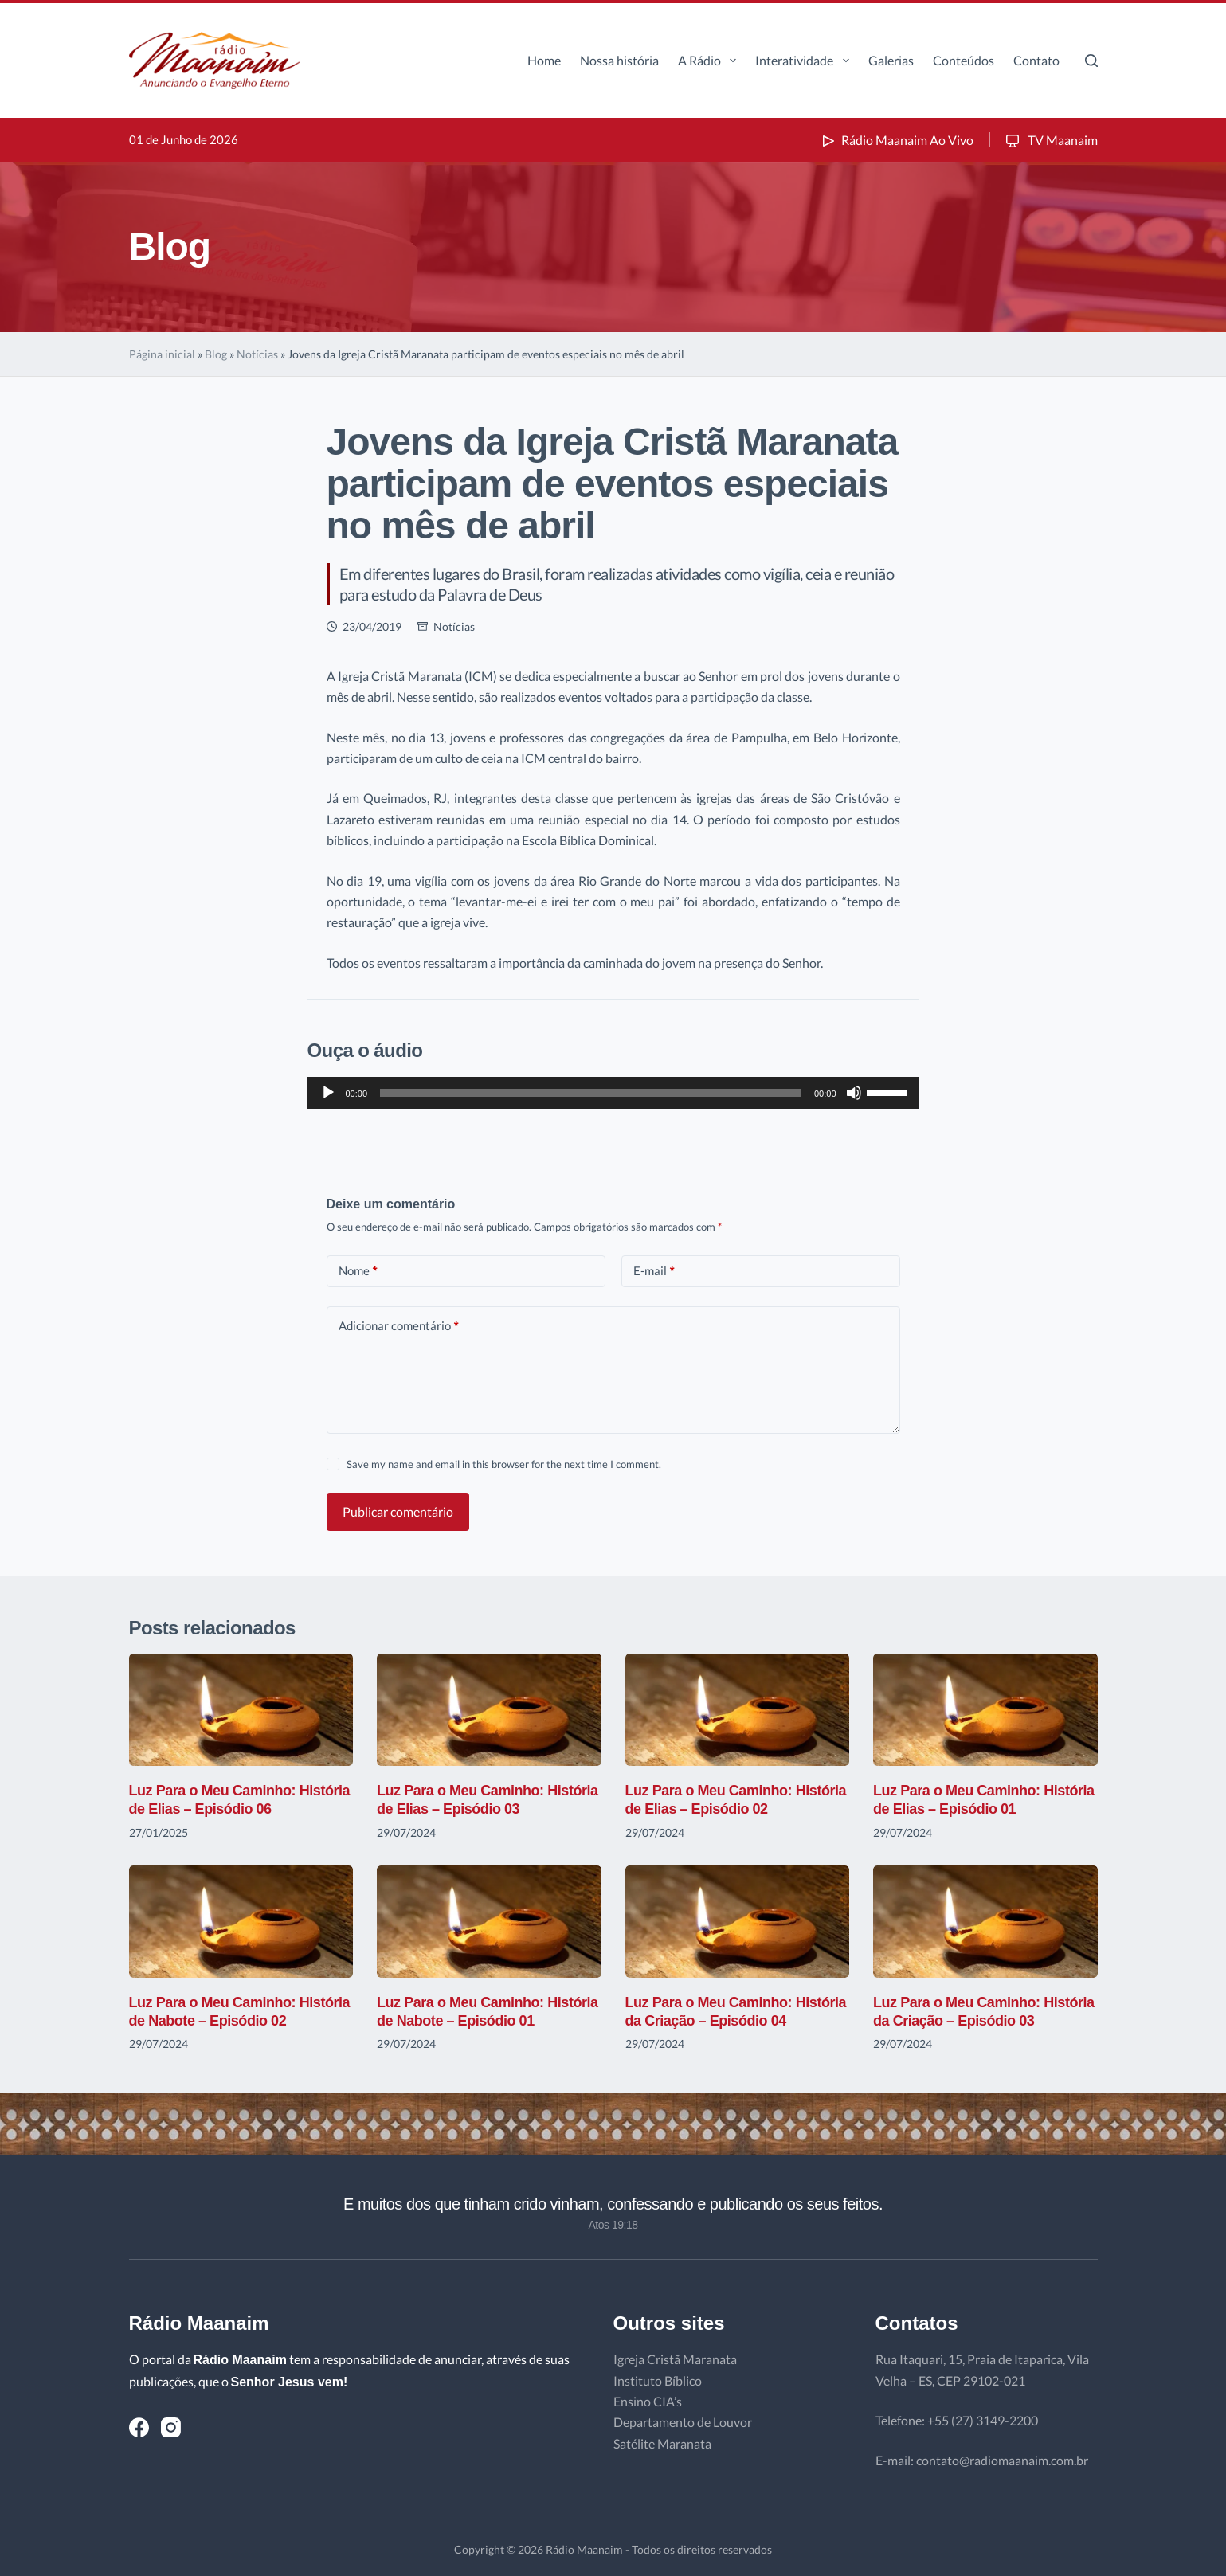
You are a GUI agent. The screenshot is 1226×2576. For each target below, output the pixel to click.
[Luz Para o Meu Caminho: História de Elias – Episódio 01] (985, 1710)
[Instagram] (171, 2427)
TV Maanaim (1050, 139)
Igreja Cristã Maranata (675, 2359)
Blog (216, 354)
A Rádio (710, 60)
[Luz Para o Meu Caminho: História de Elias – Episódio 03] (489, 1710)
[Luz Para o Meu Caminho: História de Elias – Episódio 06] (241, 1710)
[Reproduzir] (328, 1093)
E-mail (654, 1271)
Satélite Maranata (662, 2443)
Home (544, 60)
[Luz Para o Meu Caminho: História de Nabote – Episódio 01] (489, 1921)
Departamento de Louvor (682, 2421)
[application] (613, 1093)
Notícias (257, 354)
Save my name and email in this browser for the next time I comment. (504, 1464)
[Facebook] (139, 2427)
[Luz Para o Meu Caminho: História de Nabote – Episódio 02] (241, 1921)
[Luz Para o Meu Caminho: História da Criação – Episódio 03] (985, 1921)
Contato (1036, 60)
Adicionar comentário (399, 1326)
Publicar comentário (398, 1511)
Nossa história (619, 60)
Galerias (891, 60)
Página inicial (162, 354)
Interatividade (805, 60)
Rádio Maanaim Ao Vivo (896, 139)
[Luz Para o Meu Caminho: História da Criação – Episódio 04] (737, 1921)
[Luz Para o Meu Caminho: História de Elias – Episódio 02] (737, 1710)
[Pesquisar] (1091, 60)
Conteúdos (963, 60)
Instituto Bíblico (657, 2380)
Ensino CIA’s (647, 2401)
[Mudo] (854, 1093)
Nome (358, 1271)
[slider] (590, 1093)
